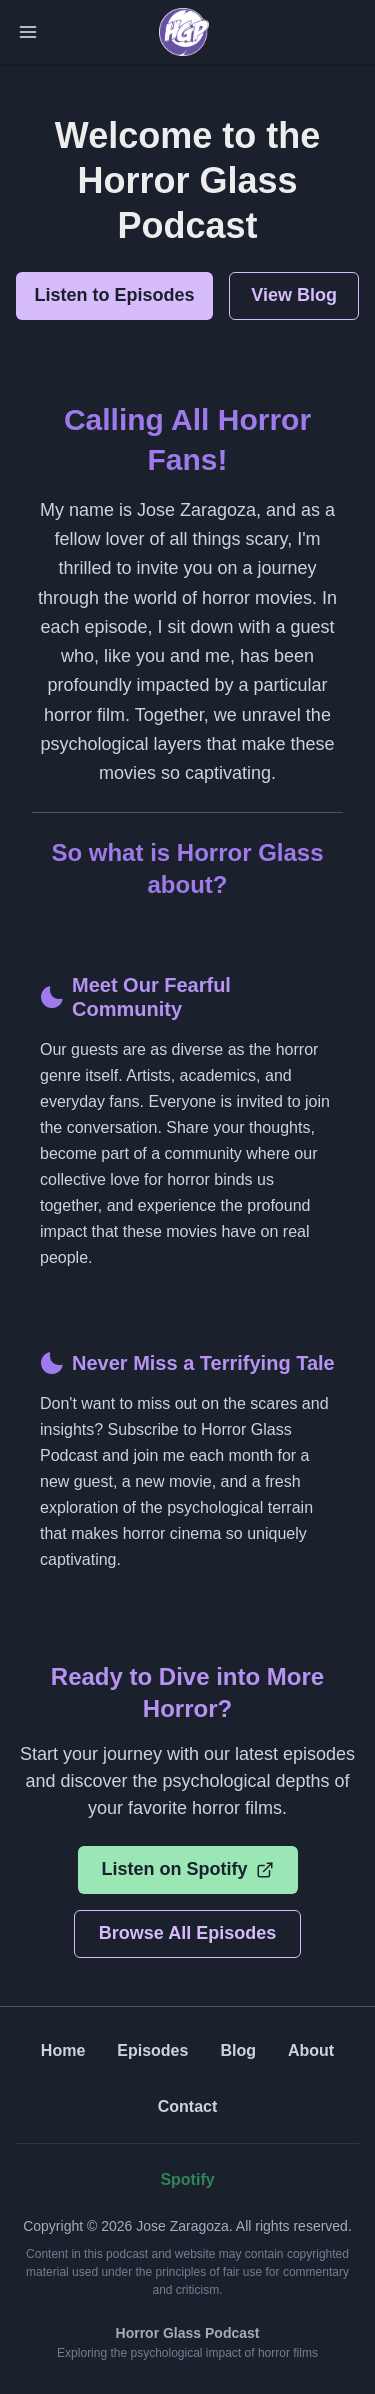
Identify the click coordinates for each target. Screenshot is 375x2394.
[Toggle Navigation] (28, 32)
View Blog (294, 295)
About (311, 2050)
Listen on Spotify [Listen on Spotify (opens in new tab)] (188, 1869)
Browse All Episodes (187, 1933)
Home (63, 2050)
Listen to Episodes (115, 295)
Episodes (152, 2050)
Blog (238, 2050)
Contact (188, 2106)
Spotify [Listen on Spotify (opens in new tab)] (187, 2179)
